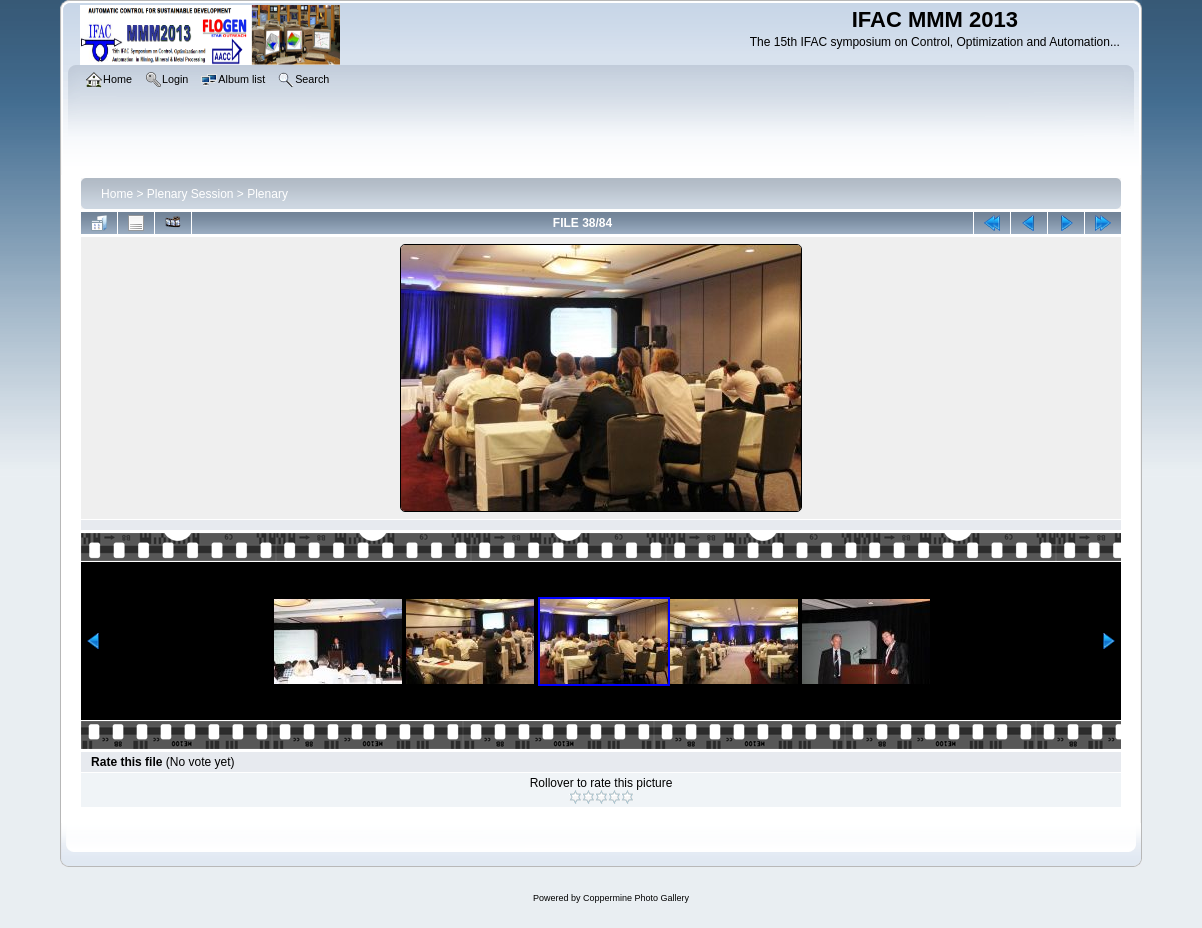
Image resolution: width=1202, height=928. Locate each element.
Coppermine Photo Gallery (636, 898)
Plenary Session (190, 194)
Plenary (267, 194)
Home (117, 194)
